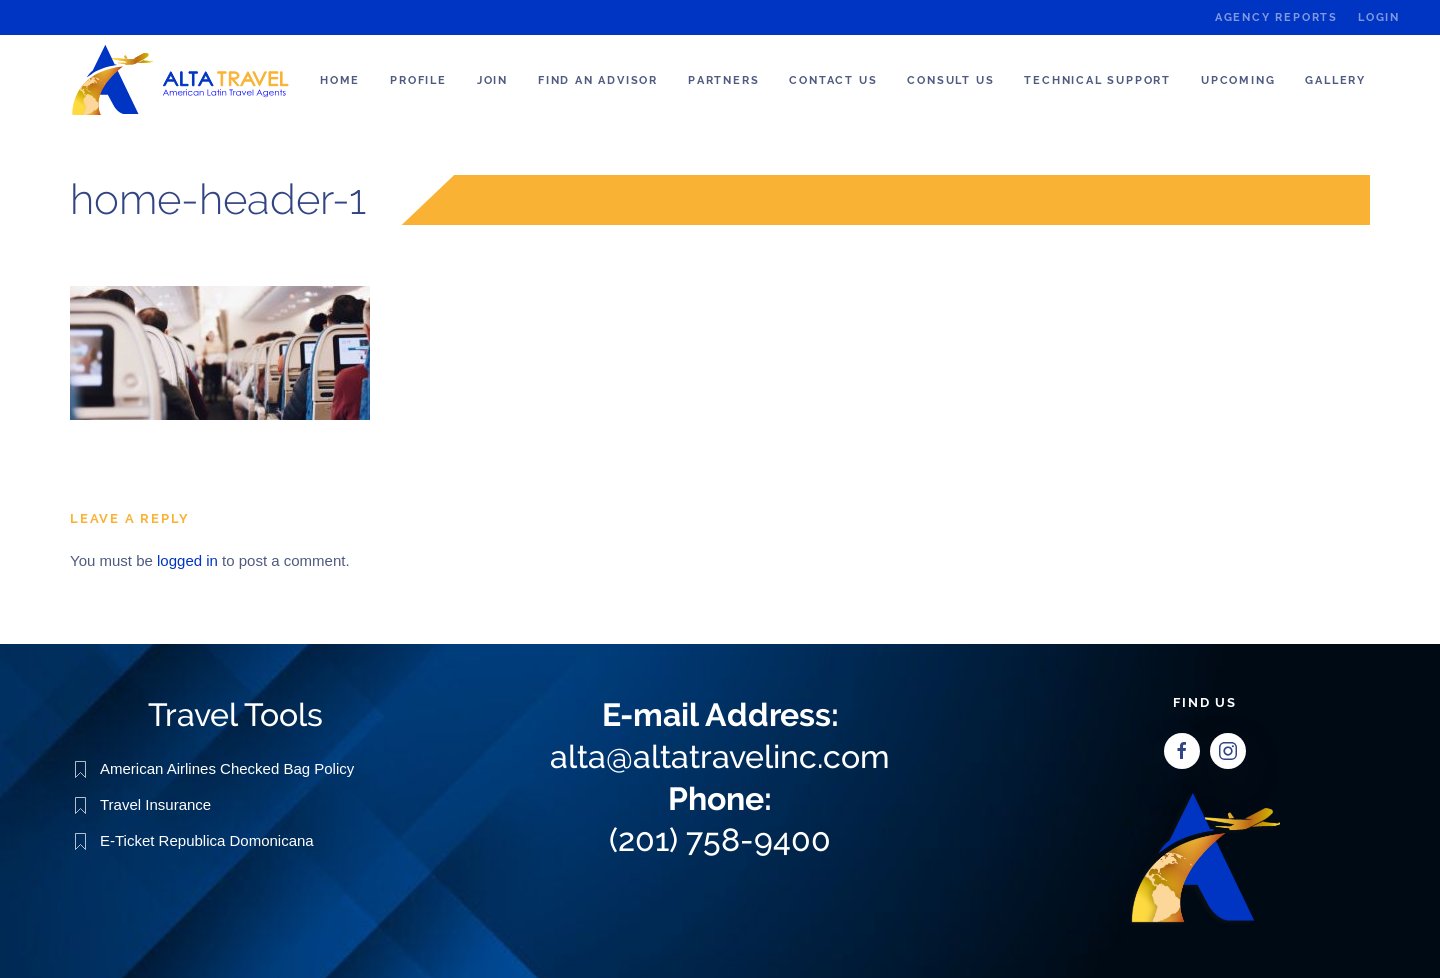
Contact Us (833, 80)
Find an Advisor (598, 80)
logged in (187, 560)
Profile (418, 80)
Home (340, 80)
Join (492, 80)
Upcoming (1238, 80)
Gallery (1335, 80)
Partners (723, 80)
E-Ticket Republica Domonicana (207, 840)
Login (1379, 17)
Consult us (950, 80)
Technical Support (1097, 80)
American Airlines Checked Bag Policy (227, 768)
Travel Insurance (155, 804)
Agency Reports (1276, 17)
